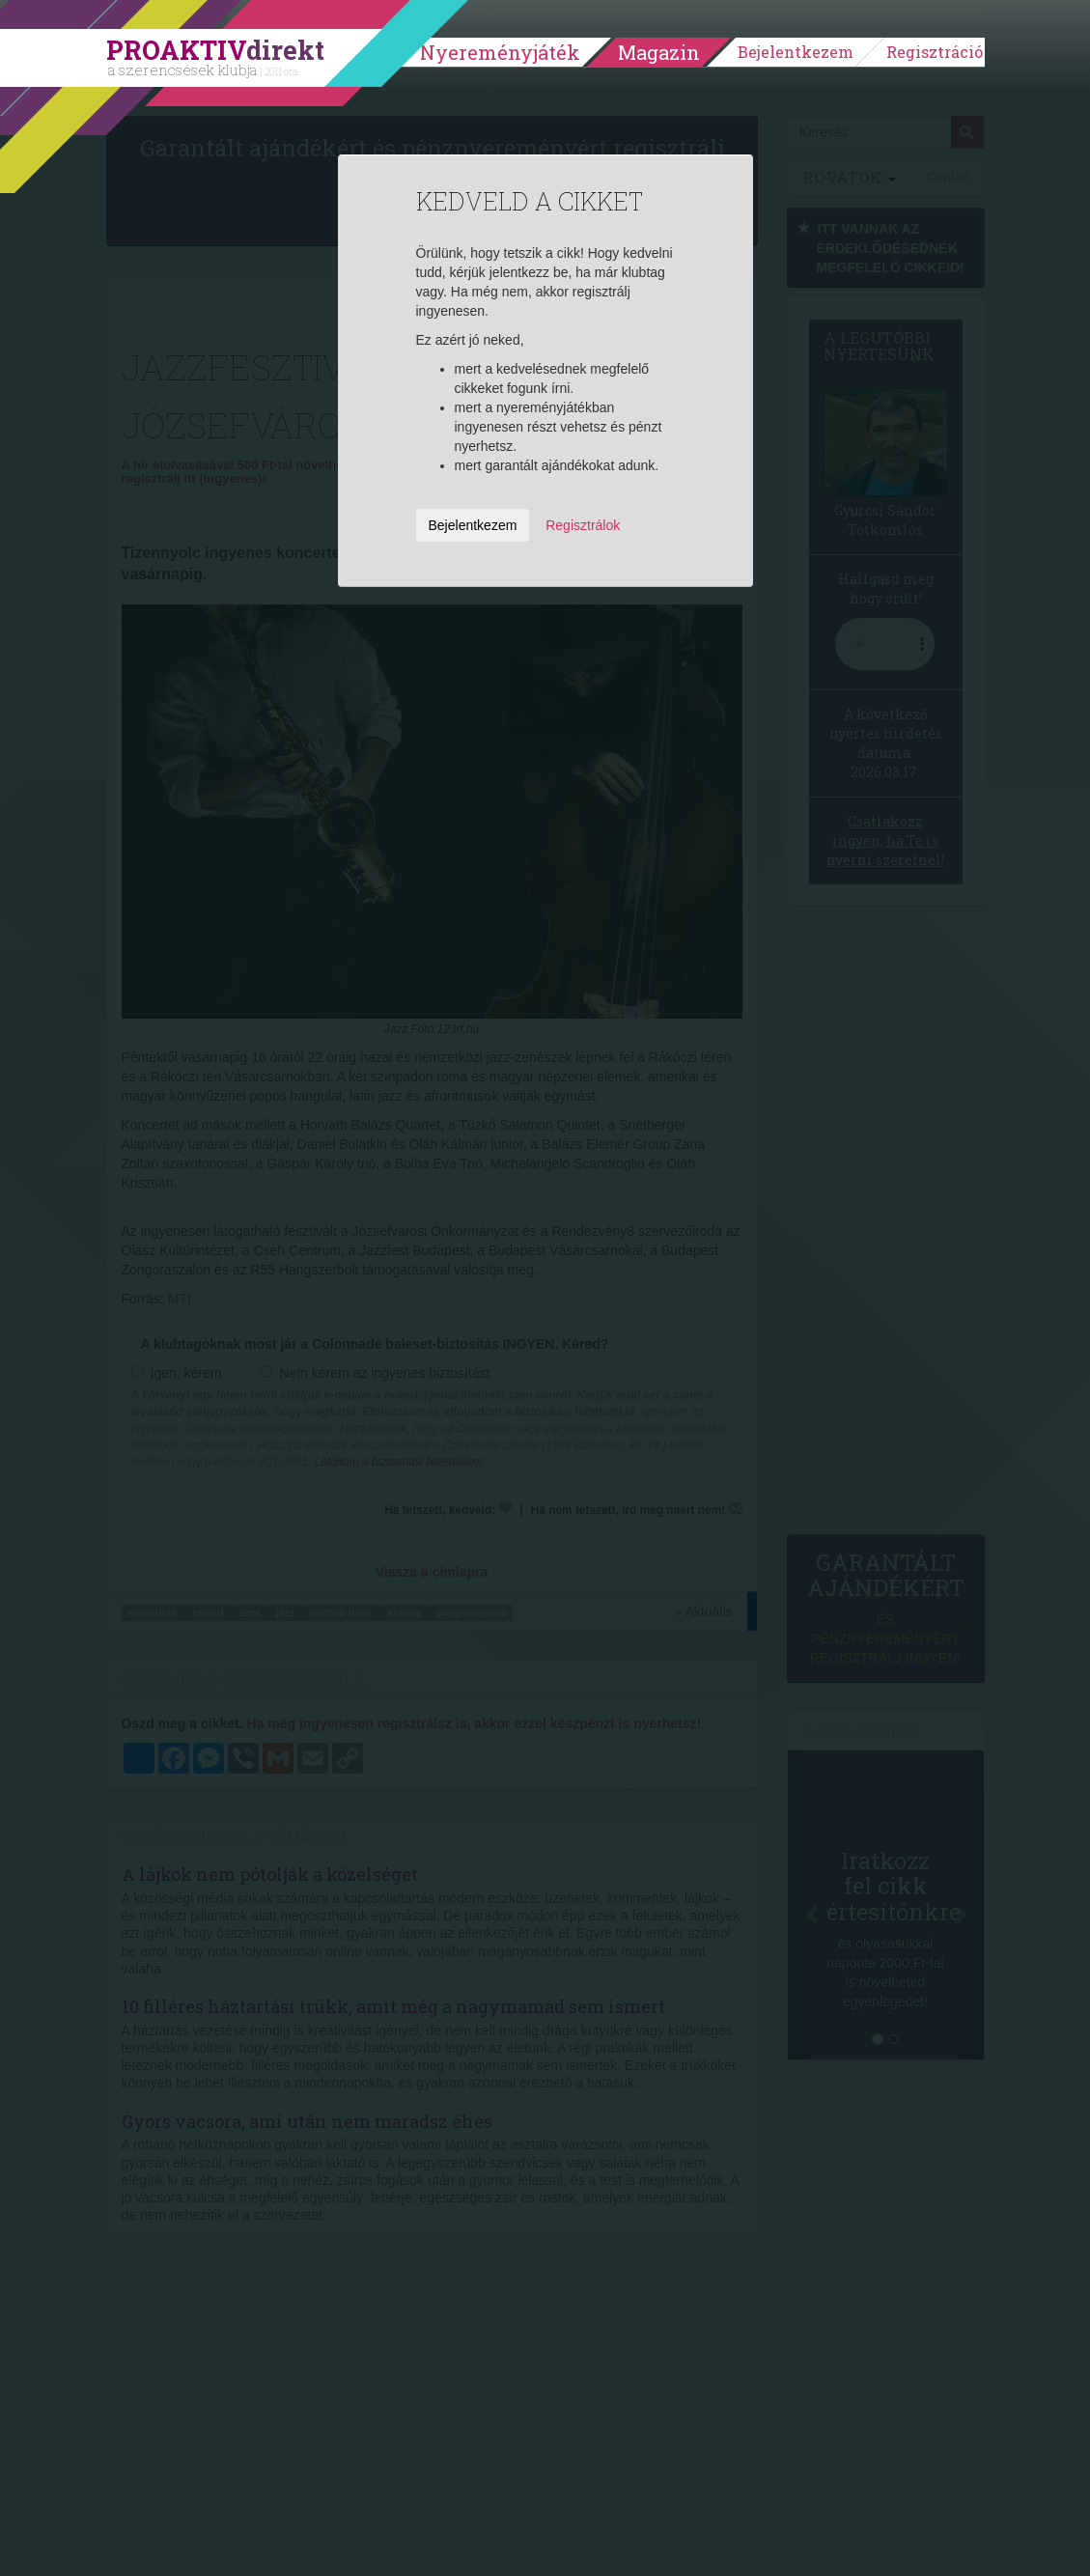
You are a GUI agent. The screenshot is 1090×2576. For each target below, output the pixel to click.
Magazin (659, 52)
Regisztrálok (582, 525)
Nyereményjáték (500, 52)
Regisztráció (934, 52)
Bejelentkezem (795, 52)
